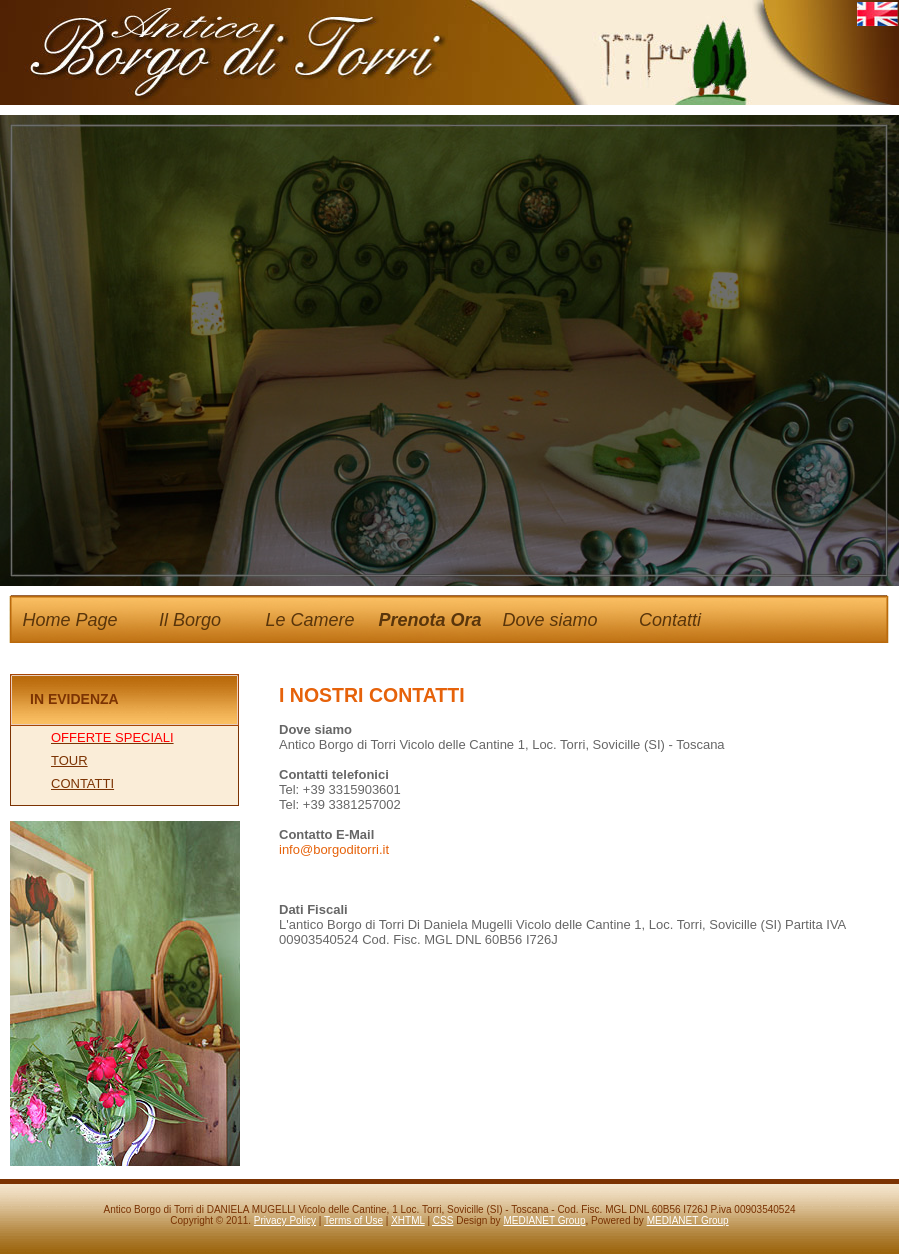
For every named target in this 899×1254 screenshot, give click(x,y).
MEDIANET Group (544, 1220)
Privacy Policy (285, 1220)
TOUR (69, 760)
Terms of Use (353, 1220)
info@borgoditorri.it (334, 849)
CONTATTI (82, 783)
